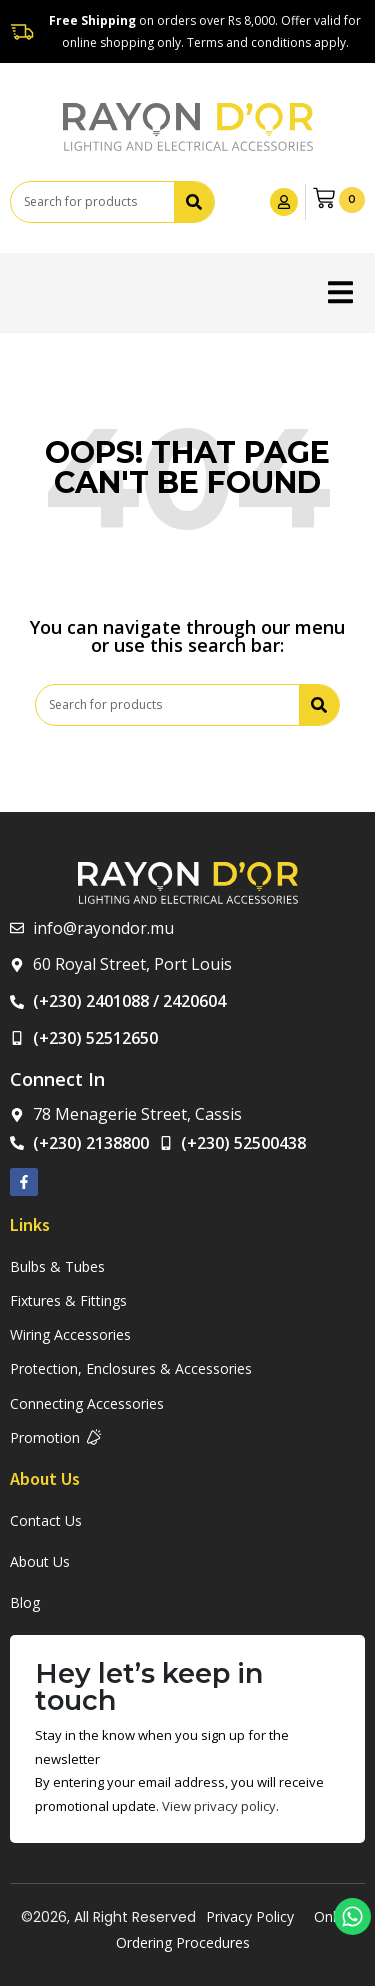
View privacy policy (219, 1806)
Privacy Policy (250, 1916)
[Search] (194, 202)
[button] (340, 292)
